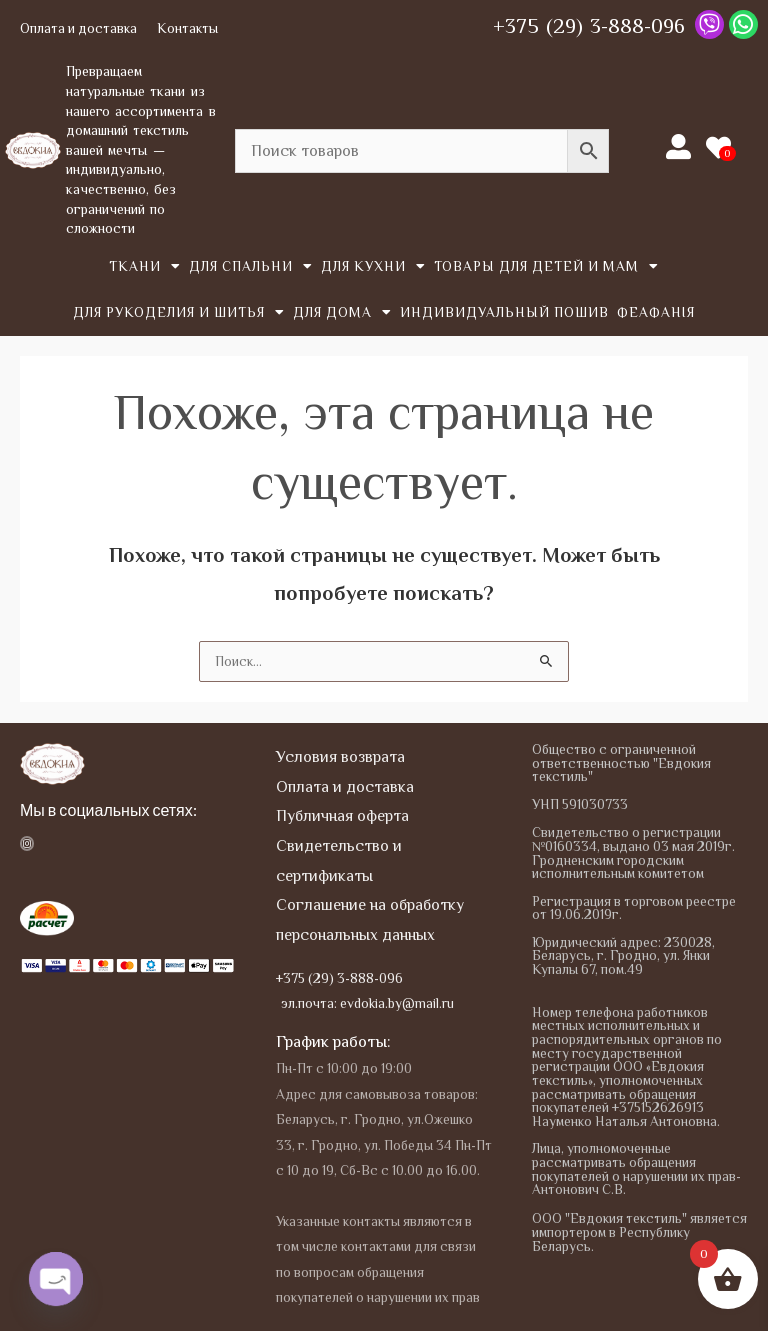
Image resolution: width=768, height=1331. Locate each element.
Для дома (342, 313)
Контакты (187, 28)
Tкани (145, 267)
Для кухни (373, 267)
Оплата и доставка (78, 28)
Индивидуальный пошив (504, 312)
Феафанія (656, 312)
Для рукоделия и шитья (179, 313)
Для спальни (251, 267)
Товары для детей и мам (546, 267)
